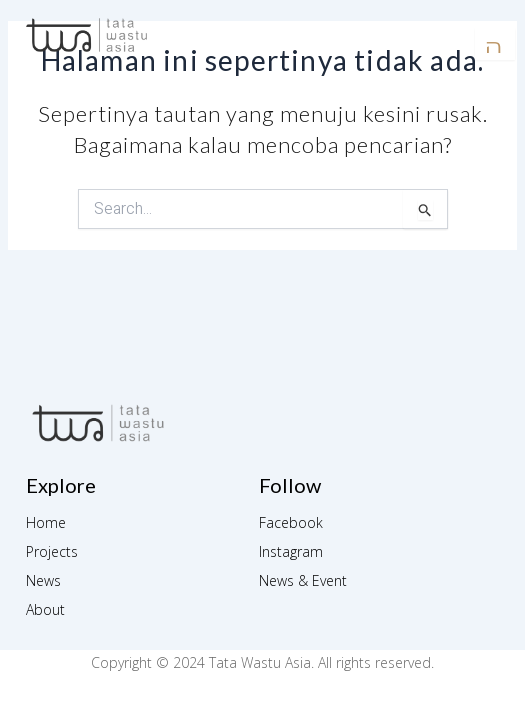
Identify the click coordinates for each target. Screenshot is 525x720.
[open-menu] (495, 44)
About (45, 609)
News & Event (303, 580)
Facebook (291, 522)
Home (46, 522)
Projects (52, 551)
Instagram (291, 551)
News (43, 580)
